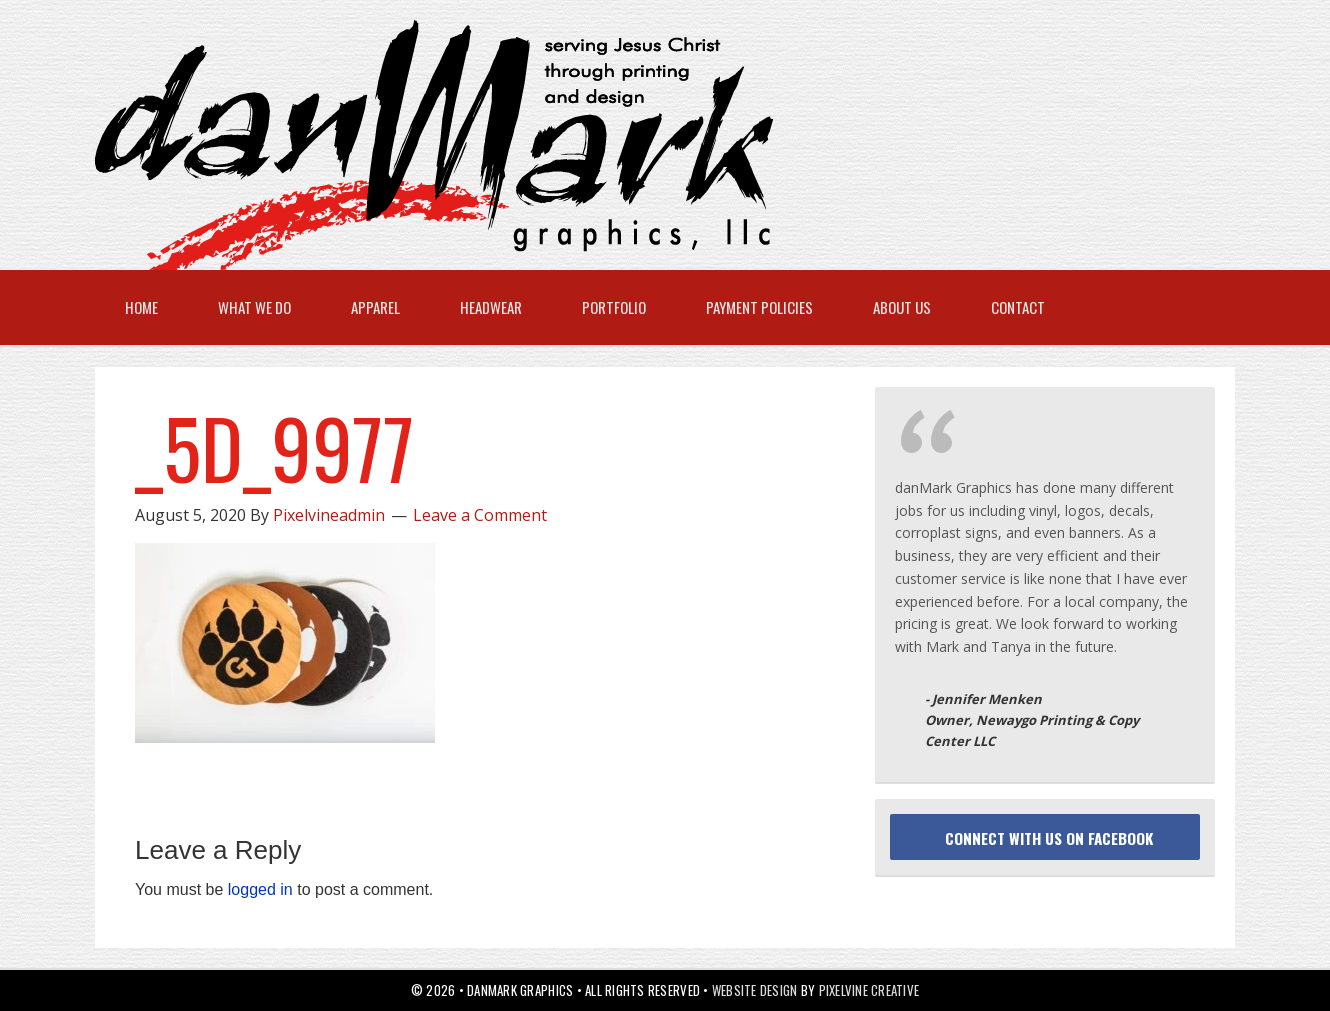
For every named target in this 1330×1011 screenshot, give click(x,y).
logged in (260, 889)
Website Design (755, 990)
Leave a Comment (480, 515)
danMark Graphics (645, 145)
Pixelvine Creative (869, 990)
